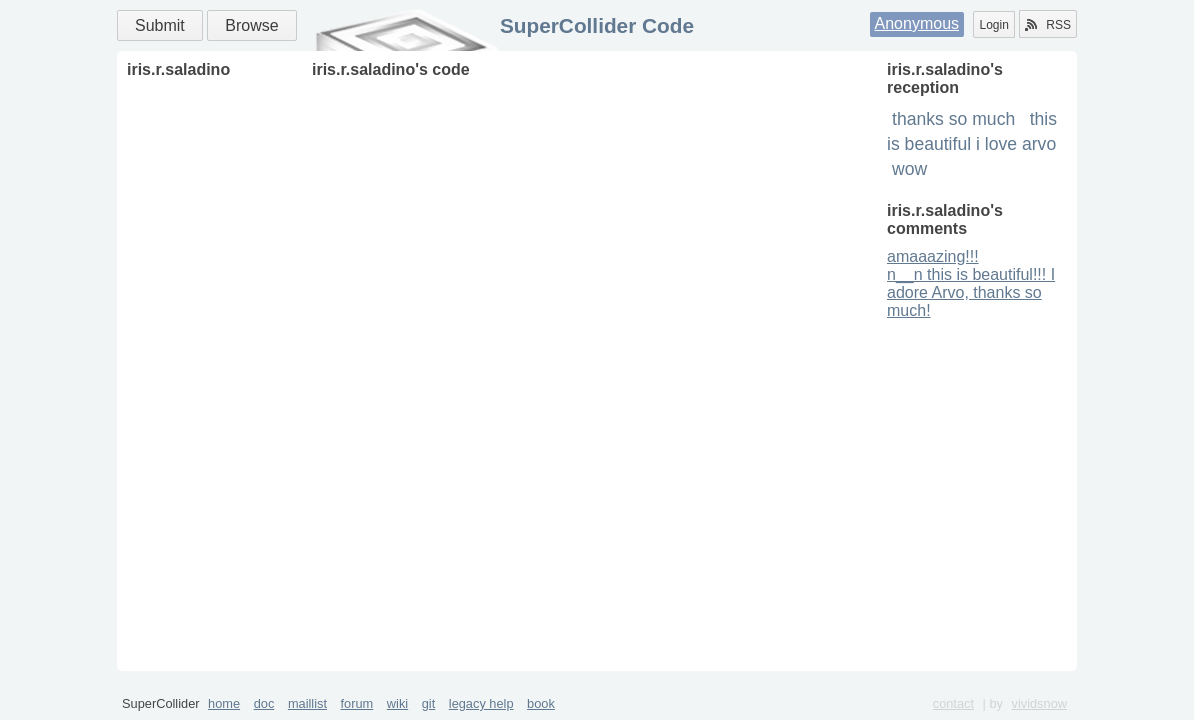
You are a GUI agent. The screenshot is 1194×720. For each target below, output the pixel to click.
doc (264, 703)
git (429, 703)
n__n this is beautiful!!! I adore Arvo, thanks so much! (971, 292)
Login (993, 25)
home (224, 703)
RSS (1048, 25)
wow (909, 169)
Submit (160, 25)
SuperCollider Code (597, 25)
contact (953, 703)
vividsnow (1039, 703)
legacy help (481, 703)
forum (357, 703)
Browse (251, 25)
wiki (397, 703)
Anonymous (917, 23)
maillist (307, 703)
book (541, 703)
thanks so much (953, 119)
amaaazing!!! (933, 256)
